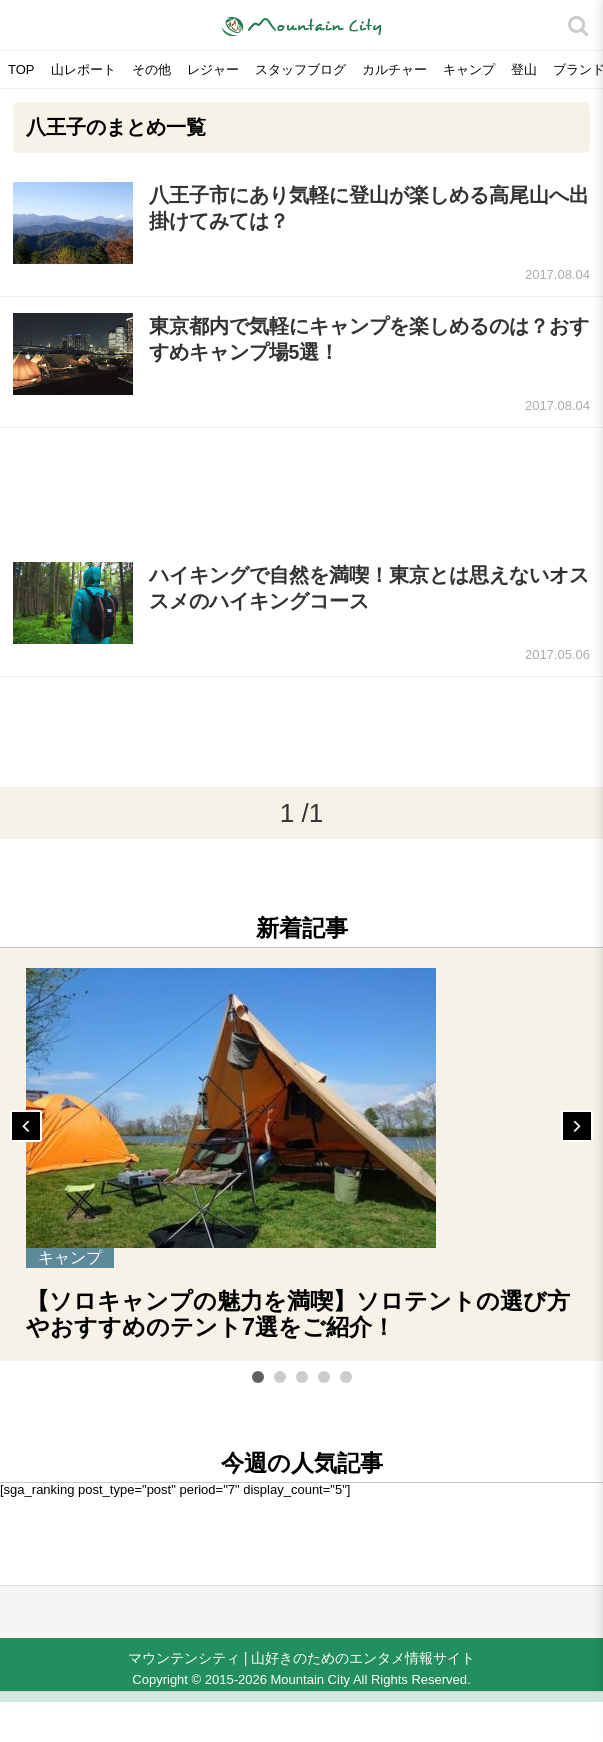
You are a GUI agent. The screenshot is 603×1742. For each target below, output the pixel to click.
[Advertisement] (301, 487)
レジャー (213, 69)
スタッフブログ (300, 69)
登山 (524, 69)
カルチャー (394, 69)
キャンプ (469, 69)
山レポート (83, 69)
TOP (21, 69)
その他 (151, 69)
